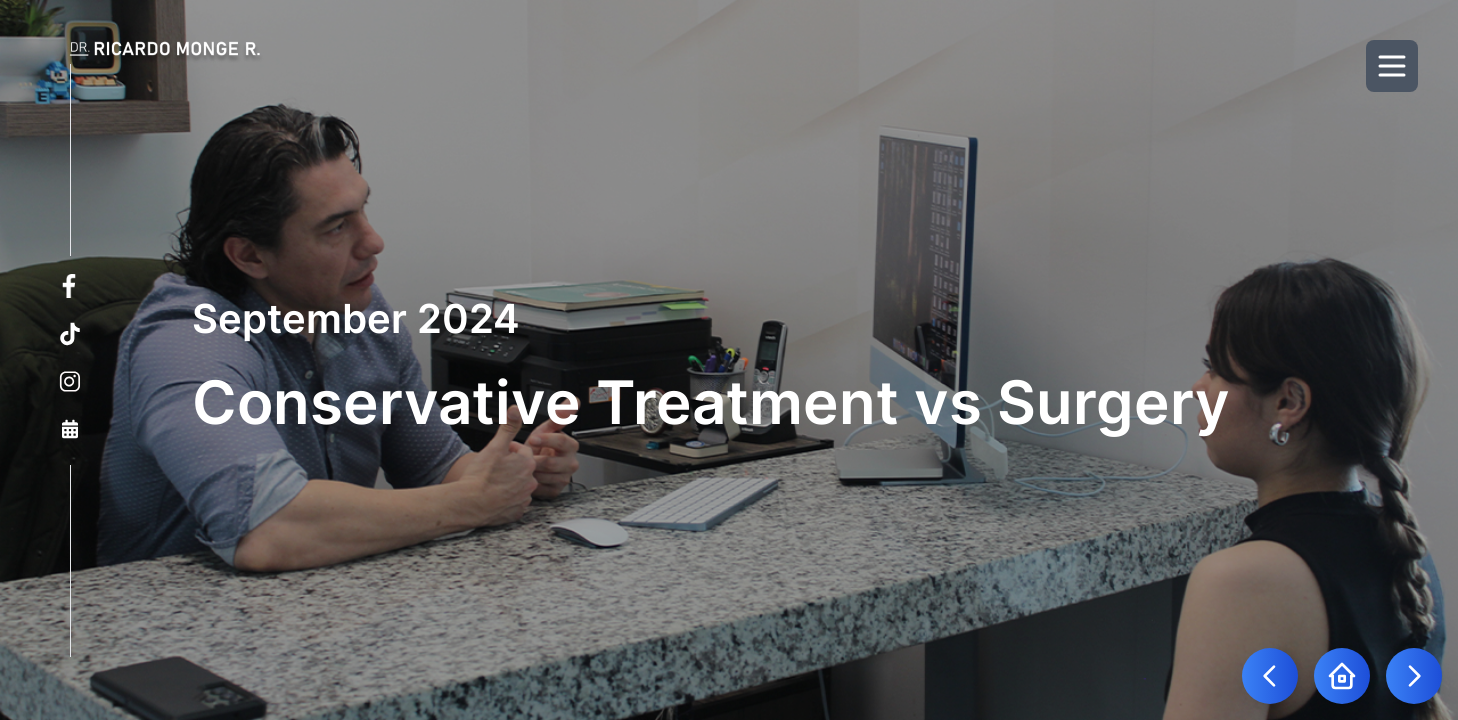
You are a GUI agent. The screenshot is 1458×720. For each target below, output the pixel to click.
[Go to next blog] (1414, 676)
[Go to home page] (1342, 676)
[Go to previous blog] (1270, 676)
